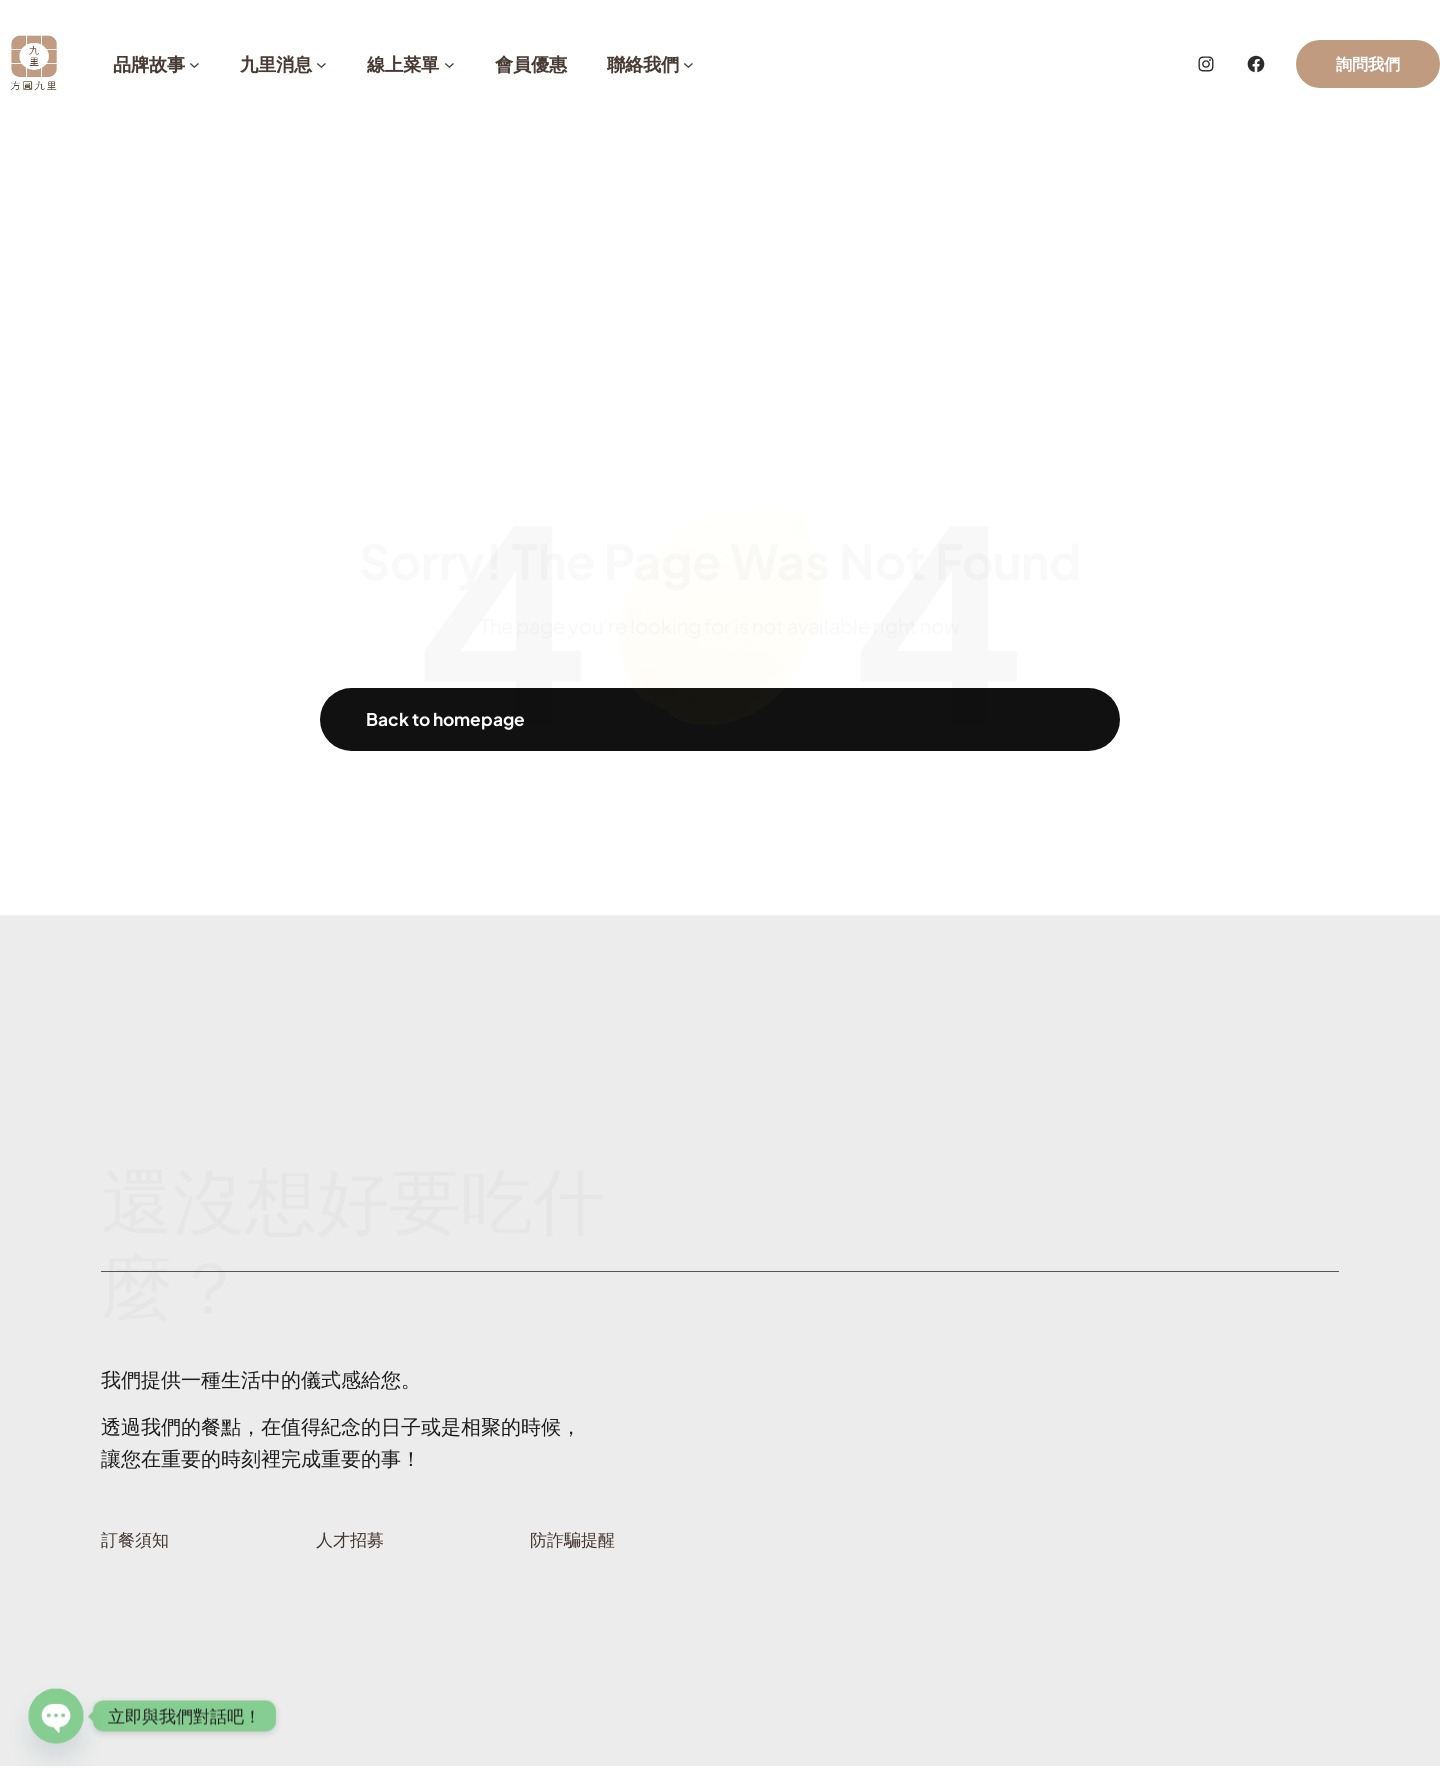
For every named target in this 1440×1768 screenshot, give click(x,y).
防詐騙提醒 (575, 1542)
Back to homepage (450, 720)
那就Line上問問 (1229, 1136)
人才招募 (352, 1542)
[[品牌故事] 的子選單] (194, 64)
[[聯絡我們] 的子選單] (688, 64)
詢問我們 (1368, 63)
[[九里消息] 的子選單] (321, 64)
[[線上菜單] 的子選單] (449, 64)
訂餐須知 (137, 1542)
